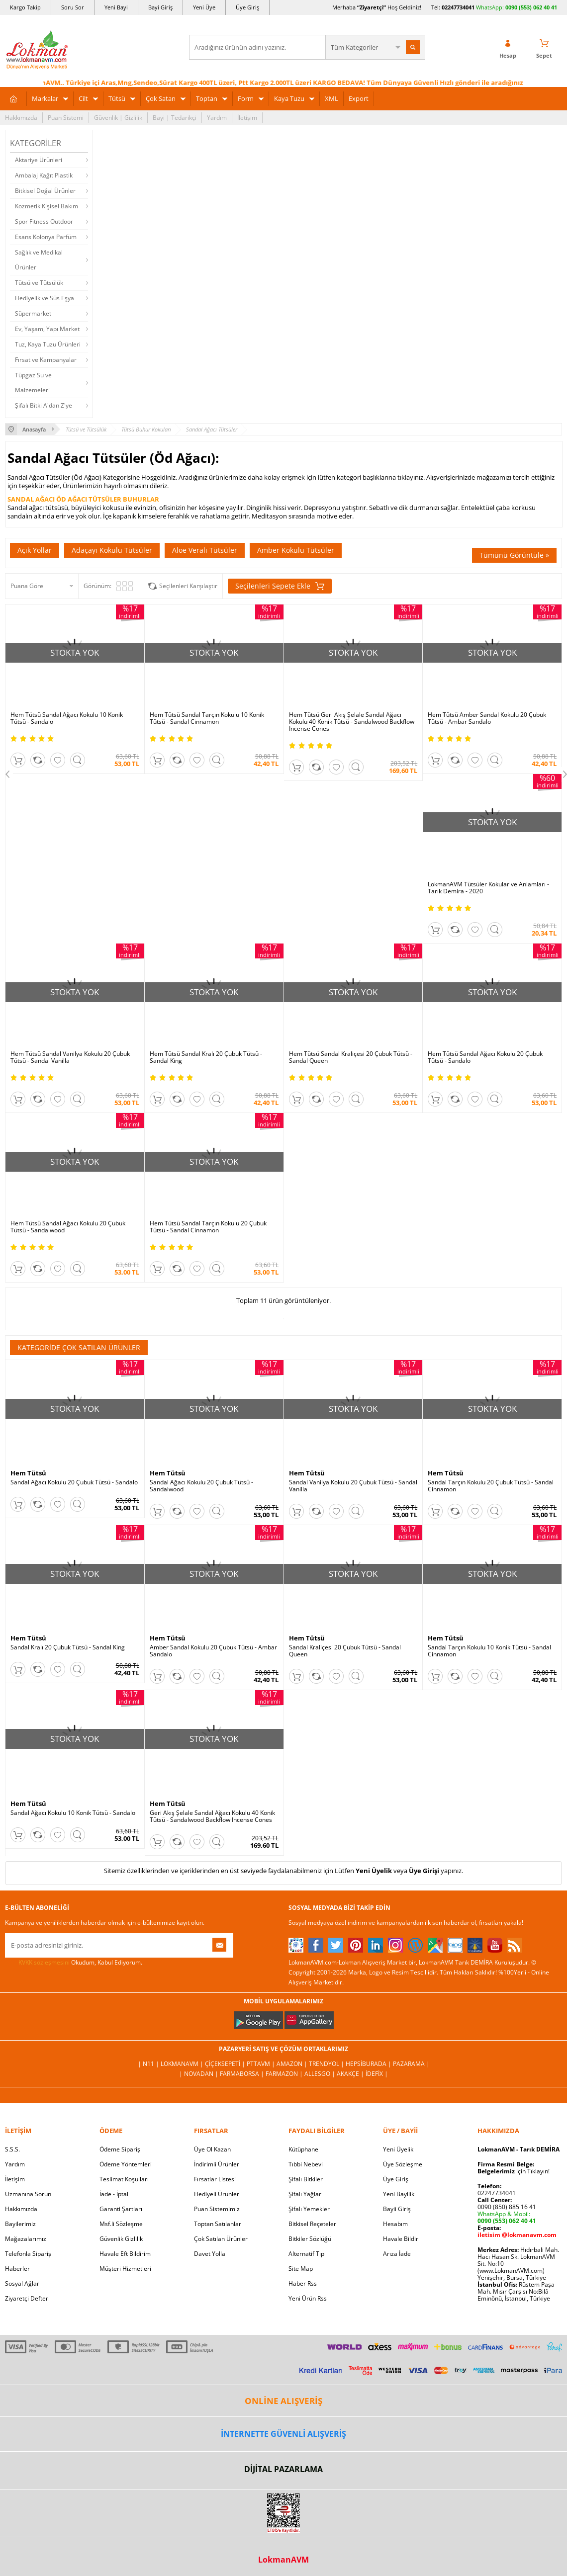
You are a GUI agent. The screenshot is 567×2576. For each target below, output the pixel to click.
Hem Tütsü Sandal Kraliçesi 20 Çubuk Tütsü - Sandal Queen (350, 1057)
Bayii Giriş (397, 2209)
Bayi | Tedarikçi (174, 117)
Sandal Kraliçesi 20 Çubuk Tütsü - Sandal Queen (345, 1651)
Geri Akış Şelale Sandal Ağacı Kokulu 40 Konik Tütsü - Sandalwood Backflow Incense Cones (212, 1816)
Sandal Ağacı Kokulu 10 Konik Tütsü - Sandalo (72, 1812)
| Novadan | (199, 2073)
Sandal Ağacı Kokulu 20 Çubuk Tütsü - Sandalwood (201, 1486)
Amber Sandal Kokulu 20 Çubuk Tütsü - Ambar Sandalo (213, 1651)
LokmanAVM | (183, 2064)
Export (359, 98)
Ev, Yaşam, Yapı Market (47, 329)
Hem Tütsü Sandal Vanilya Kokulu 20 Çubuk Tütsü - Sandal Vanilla (70, 1057)
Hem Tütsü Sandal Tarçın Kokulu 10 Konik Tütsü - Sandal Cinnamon (207, 718)
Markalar (45, 98)
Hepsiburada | (369, 2064)
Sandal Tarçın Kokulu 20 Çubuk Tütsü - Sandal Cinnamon (491, 1486)
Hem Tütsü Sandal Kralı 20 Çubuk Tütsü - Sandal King (206, 1057)
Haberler (17, 2268)
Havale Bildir (400, 2238)
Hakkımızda (21, 117)
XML (331, 98)
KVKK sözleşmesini (44, 1962)
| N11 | (149, 2064)
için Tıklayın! (513, 2171)
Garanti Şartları (120, 2209)
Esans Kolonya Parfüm (46, 237)
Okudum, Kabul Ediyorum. (73, 1963)
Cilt (83, 98)
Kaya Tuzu (289, 98)
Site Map (300, 2268)
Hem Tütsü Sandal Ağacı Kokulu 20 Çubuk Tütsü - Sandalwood (67, 1227)
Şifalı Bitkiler (305, 2179)
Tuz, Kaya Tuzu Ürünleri (48, 344)
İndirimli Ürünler (216, 2164)
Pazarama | (411, 2064)
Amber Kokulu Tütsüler (295, 550)
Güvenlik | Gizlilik (118, 117)
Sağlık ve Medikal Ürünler (39, 259)
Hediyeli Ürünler (216, 2194)
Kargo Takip (25, 7)
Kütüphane (303, 2149)
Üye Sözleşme (402, 2164)
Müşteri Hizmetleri (125, 2268)
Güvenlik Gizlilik (121, 2238)
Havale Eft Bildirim (125, 2253)
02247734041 (458, 7)
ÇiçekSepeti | (226, 2064)
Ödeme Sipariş (119, 2149)
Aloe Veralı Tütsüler (204, 550)
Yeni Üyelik (374, 1870)
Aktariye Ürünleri (38, 160)
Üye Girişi (424, 1870)
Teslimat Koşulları (124, 2179)
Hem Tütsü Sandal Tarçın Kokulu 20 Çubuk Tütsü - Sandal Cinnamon (208, 1227)
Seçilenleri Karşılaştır (188, 586)
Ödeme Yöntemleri (125, 2164)
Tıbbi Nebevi (305, 2164)
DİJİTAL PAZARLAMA (283, 2469)
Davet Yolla (209, 2253)
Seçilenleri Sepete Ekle (279, 586)
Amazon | (293, 2064)
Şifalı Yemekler (309, 2209)
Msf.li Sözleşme (121, 2224)
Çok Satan (161, 98)
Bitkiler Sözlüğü (309, 2238)
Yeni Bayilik (398, 2194)
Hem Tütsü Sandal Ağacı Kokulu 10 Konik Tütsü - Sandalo (66, 718)
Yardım (217, 117)
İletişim (247, 117)
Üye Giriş (247, 7)
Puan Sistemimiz (217, 2209)
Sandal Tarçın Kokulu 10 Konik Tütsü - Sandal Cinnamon (489, 1651)
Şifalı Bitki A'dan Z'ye (43, 405)
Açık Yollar (34, 550)
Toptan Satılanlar (217, 2224)
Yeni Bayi (116, 7)
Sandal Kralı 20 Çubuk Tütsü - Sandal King (67, 1647)
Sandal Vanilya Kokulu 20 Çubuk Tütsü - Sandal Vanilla (353, 1486)
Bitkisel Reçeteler (312, 2224)
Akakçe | (351, 2073)
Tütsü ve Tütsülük (39, 282)
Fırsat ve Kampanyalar (46, 359)
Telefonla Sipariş (28, 2253)
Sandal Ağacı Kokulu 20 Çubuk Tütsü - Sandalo (74, 1482)
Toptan (206, 98)
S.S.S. (12, 2149)
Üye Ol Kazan (212, 2149)
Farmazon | (285, 2073)
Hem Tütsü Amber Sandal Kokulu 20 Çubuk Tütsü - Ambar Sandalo (487, 718)
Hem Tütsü (28, 1472)
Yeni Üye (204, 7)
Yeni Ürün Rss (307, 2298)
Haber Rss (302, 2283)
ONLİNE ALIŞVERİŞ (283, 2400)
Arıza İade (397, 2253)
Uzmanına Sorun (28, 2194)
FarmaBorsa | (243, 2073)
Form (246, 98)
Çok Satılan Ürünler (221, 2238)
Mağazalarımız (25, 2238)
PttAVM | (262, 2064)
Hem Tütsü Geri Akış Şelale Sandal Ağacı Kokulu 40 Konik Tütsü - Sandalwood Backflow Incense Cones (351, 721)
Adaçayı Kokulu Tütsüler (112, 550)
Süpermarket (33, 313)
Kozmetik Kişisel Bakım (46, 206)
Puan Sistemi (66, 117)
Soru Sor (72, 7)
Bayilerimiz (20, 2224)
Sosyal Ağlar (22, 2283)
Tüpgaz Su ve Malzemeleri (33, 382)
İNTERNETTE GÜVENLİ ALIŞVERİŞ (283, 2433)
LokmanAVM (283, 2559)
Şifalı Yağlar (304, 2194)
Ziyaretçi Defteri (27, 2298)
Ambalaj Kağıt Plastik (44, 175)
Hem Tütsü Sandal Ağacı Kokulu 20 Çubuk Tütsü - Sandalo (485, 1057)
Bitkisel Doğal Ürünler (45, 190)
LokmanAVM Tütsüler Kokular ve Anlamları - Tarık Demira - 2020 (488, 888)
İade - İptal (113, 2194)
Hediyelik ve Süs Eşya (44, 298)
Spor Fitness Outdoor (44, 221)
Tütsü (116, 98)
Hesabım (395, 2224)
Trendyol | (327, 2064)
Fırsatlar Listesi (215, 2179)
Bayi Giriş (160, 7)
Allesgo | (320, 2073)
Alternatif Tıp (306, 2253)
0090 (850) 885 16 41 (506, 2207)
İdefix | (377, 2073)
